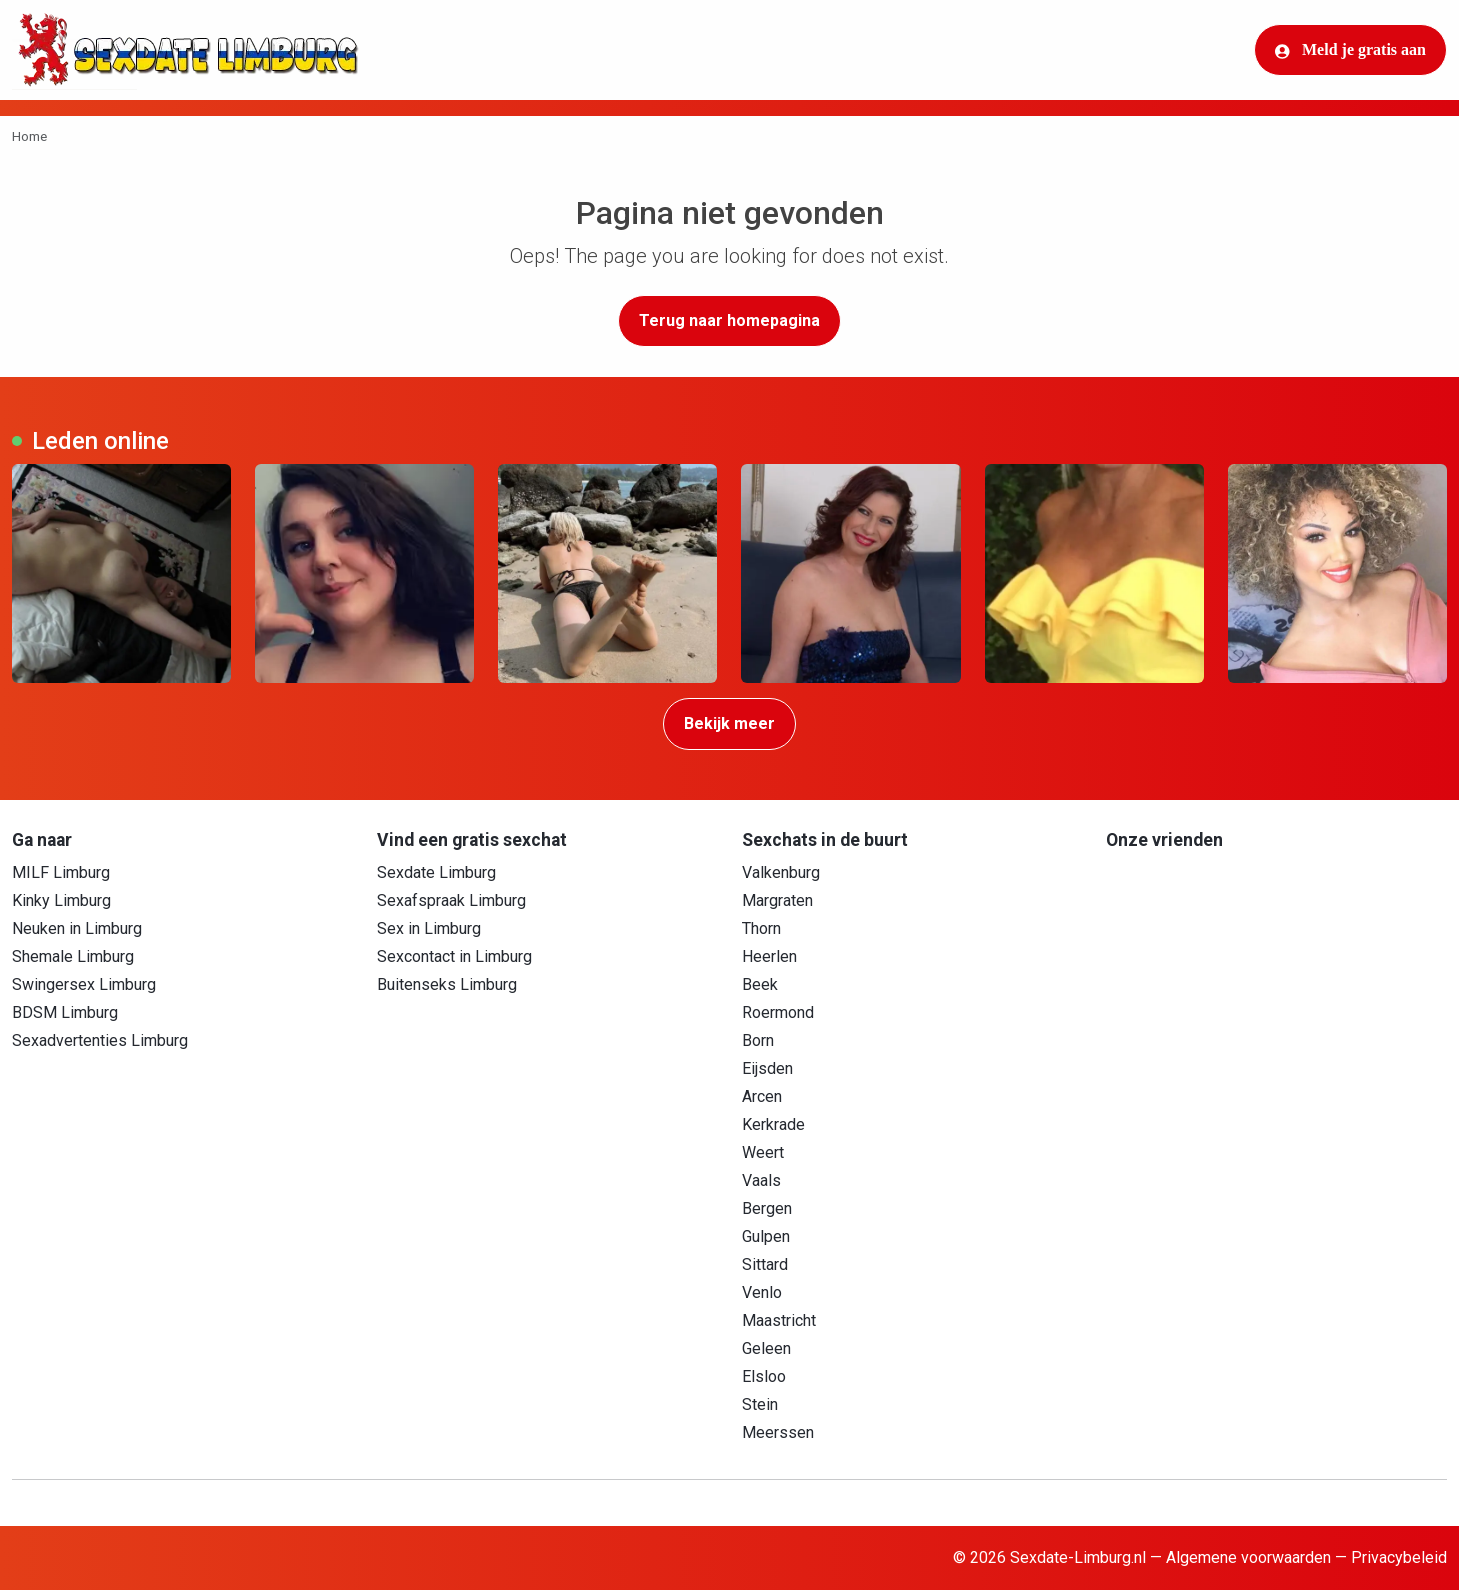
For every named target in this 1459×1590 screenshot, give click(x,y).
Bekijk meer (729, 723)
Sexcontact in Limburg (454, 956)
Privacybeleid (1399, 1557)
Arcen (762, 1096)
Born (758, 1040)
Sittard (765, 1264)
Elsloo (764, 1376)
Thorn (761, 928)
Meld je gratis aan (1350, 50)
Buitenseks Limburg (447, 984)
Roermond (778, 1012)
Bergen (767, 1208)
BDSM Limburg (65, 1012)
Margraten (777, 900)
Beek (760, 984)
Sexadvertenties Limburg (100, 1040)
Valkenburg (781, 872)
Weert (763, 1152)
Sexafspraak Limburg (451, 900)
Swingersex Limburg (84, 984)
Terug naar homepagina (729, 320)
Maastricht (779, 1320)
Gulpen (766, 1236)
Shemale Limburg (73, 956)
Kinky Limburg (61, 900)
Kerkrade (773, 1124)
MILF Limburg (61, 872)
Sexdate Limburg (436, 872)
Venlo (762, 1292)
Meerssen (778, 1432)
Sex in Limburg (429, 928)
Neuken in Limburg (77, 928)
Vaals (761, 1180)
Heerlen (769, 956)
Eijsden (767, 1068)
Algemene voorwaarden (1248, 1557)
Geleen (766, 1348)
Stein (760, 1404)
